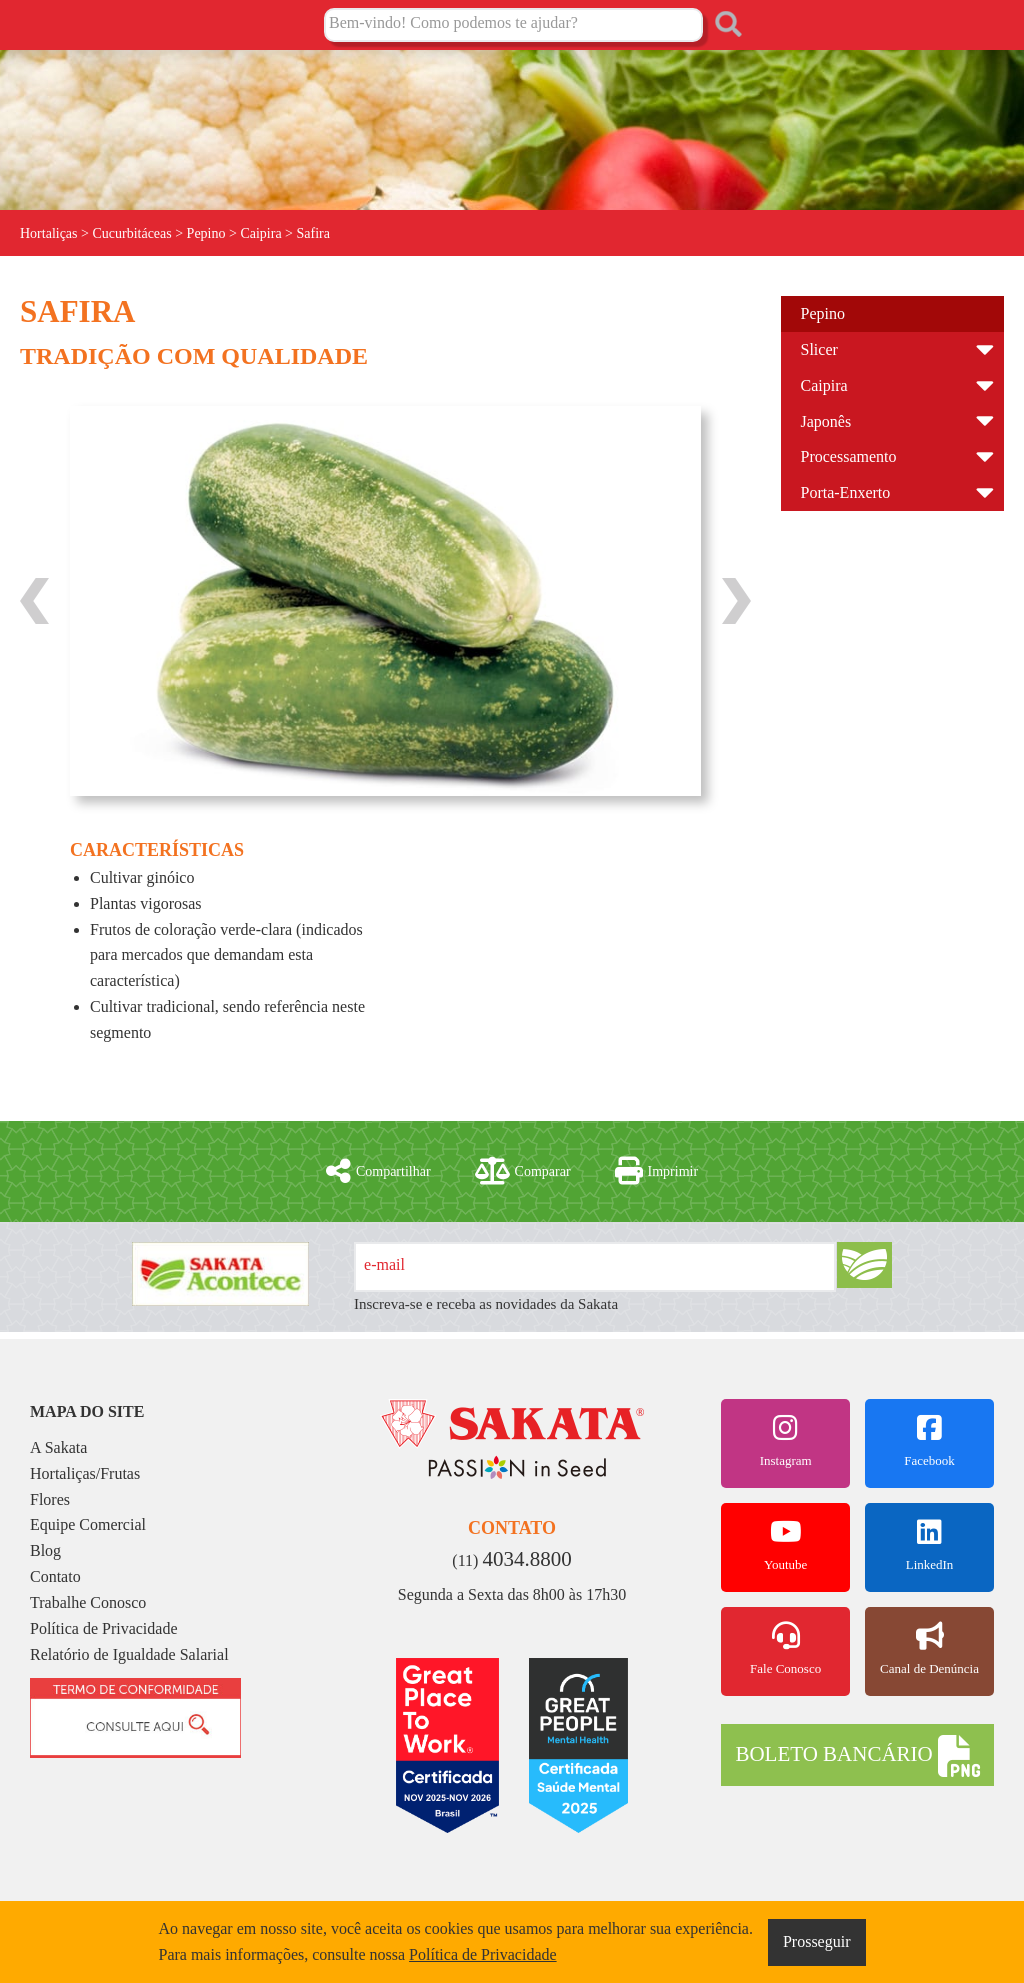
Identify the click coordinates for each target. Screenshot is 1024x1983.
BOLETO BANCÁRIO (857, 1756)
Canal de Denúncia (929, 1649)
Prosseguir (817, 1941)
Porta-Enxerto (846, 492)
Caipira (824, 385)
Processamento (849, 456)
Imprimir (657, 1171)
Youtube (785, 1545)
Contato (55, 1576)
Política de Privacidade (104, 1628)
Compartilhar (378, 1171)
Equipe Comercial (88, 1524)
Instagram (785, 1441)
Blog (45, 1550)
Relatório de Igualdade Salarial (129, 1654)
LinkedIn (929, 1545)
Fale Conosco (785, 1649)
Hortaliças (49, 233)
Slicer (819, 349)
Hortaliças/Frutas (85, 1473)
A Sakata (58, 1447)
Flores (50, 1499)
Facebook (929, 1441)
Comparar (523, 1171)
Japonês (826, 421)
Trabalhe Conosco (88, 1602)
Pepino (823, 313)
